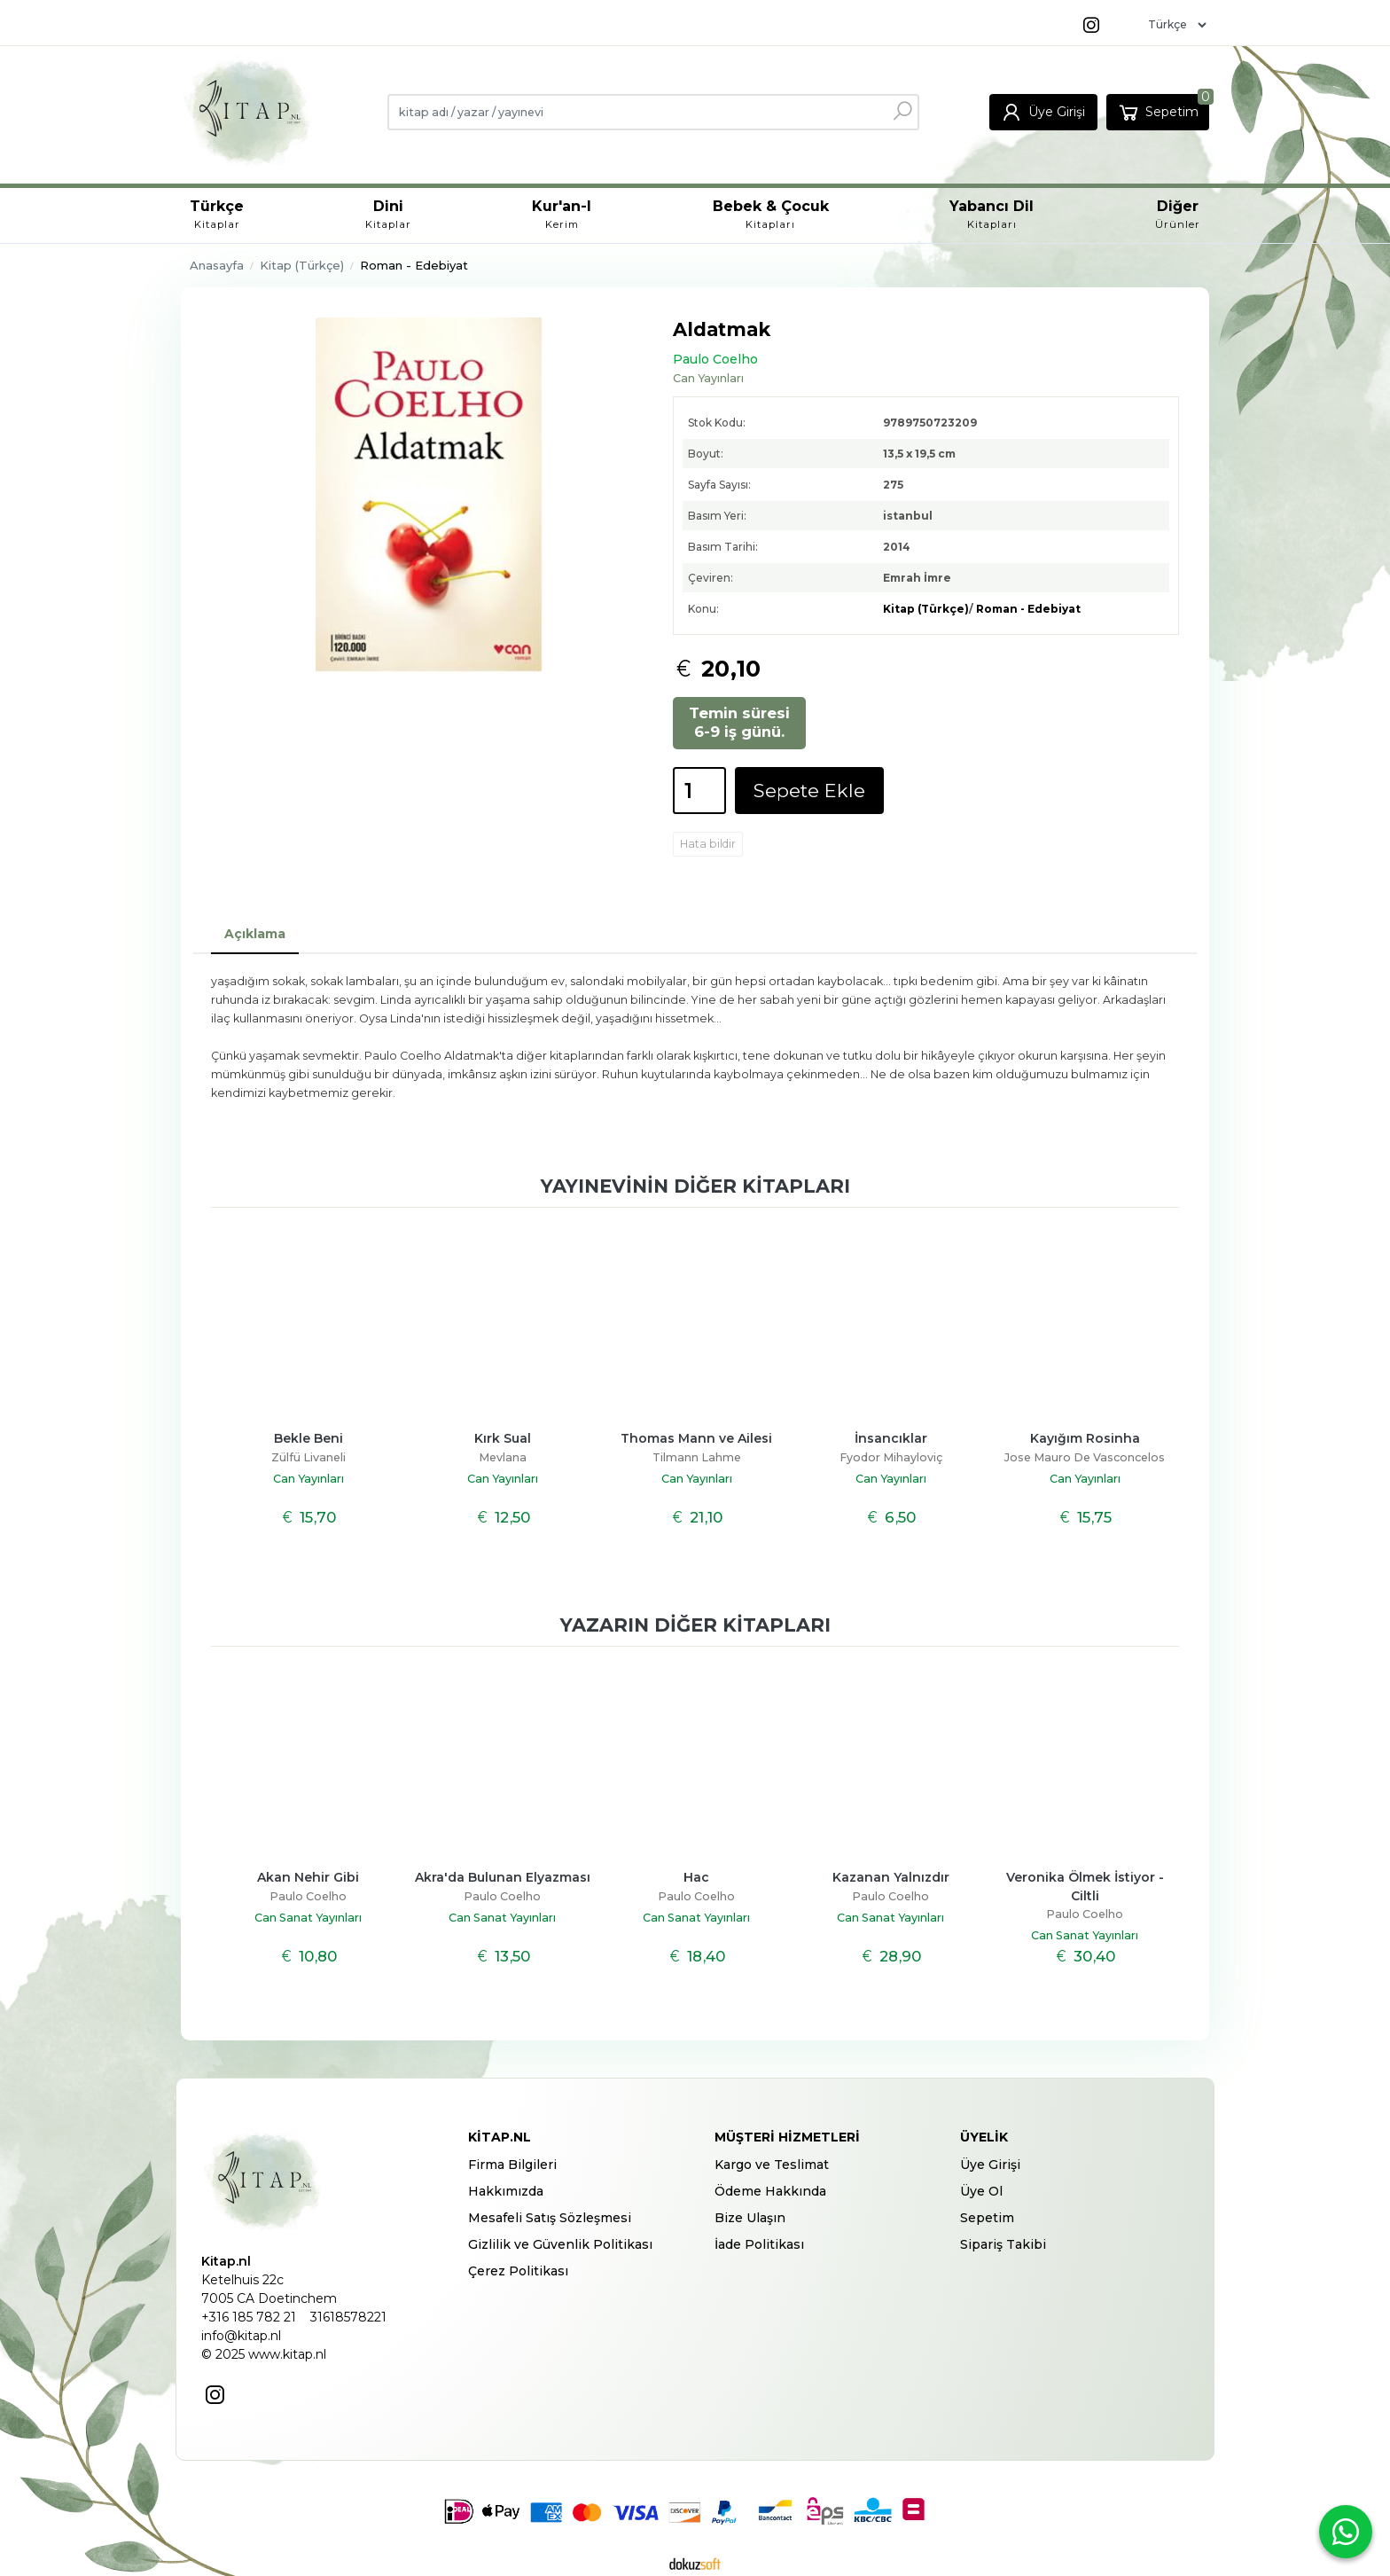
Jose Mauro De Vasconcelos (1084, 1457)
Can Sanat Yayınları (308, 1917)
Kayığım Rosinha (1085, 1438)
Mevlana (503, 1457)
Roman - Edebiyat (1028, 608)
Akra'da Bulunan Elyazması (502, 1877)
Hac (696, 1877)
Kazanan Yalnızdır (890, 1877)
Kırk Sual (502, 1438)
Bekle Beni (308, 1438)
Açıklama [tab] (254, 934)
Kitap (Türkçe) (926, 608)
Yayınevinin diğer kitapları (695, 1186)
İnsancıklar (891, 1438)
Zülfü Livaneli (308, 1457)
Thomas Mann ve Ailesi (696, 1438)
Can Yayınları (308, 1478)
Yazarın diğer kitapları (695, 1625)
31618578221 (348, 2317)
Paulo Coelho (308, 1896)
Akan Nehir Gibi (308, 1877)
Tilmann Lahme (696, 1457)
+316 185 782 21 (248, 2317)
